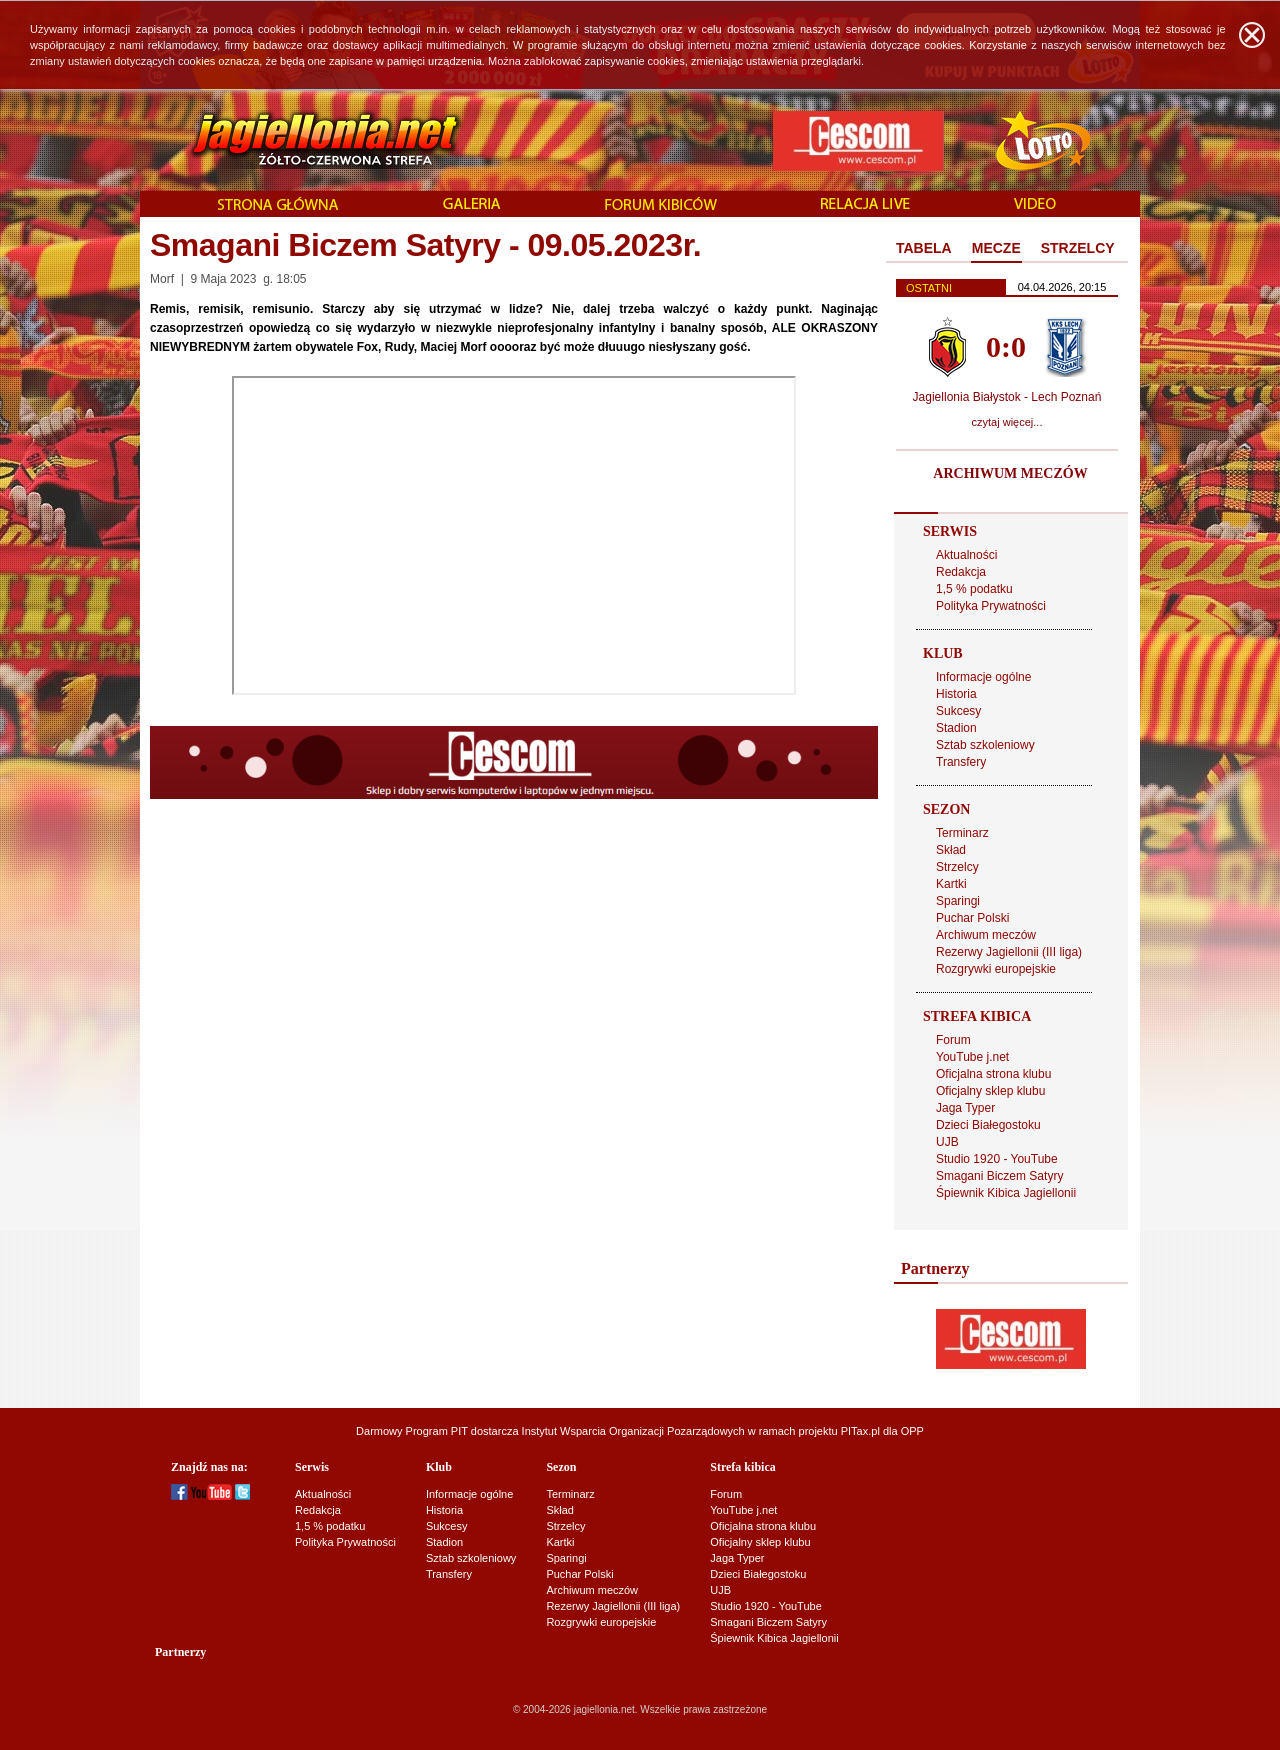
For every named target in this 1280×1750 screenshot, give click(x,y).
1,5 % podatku (974, 589)
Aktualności (966, 555)
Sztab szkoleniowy (985, 745)
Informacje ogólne (983, 677)
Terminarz (962, 833)
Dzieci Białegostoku (988, 1125)
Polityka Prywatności (991, 606)
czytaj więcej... (1007, 422)
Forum (953, 1040)
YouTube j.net (972, 1057)
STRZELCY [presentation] (1078, 248)
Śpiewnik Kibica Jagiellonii (1006, 1193)
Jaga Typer (965, 1108)
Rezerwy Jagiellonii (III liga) (1009, 952)
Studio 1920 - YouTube (997, 1159)
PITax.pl (860, 1431)
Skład (951, 850)
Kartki (951, 884)
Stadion (956, 728)
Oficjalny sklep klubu (990, 1091)
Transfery (961, 762)
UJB (947, 1142)
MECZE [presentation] (996, 248)
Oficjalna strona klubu (993, 1074)
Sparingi (958, 901)
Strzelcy (957, 867)
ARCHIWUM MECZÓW (1010, 473)
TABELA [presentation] (924, 248)
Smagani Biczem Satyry (999, 1176)
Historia (956, 694)
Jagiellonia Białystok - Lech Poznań (1007, 397)
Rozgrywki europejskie (996, 969)
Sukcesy (958, 711)
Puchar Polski (972, 918)
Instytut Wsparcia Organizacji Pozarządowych (633, 1431)
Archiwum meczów (986, 935)
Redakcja (961, 572)
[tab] (924, 249)
